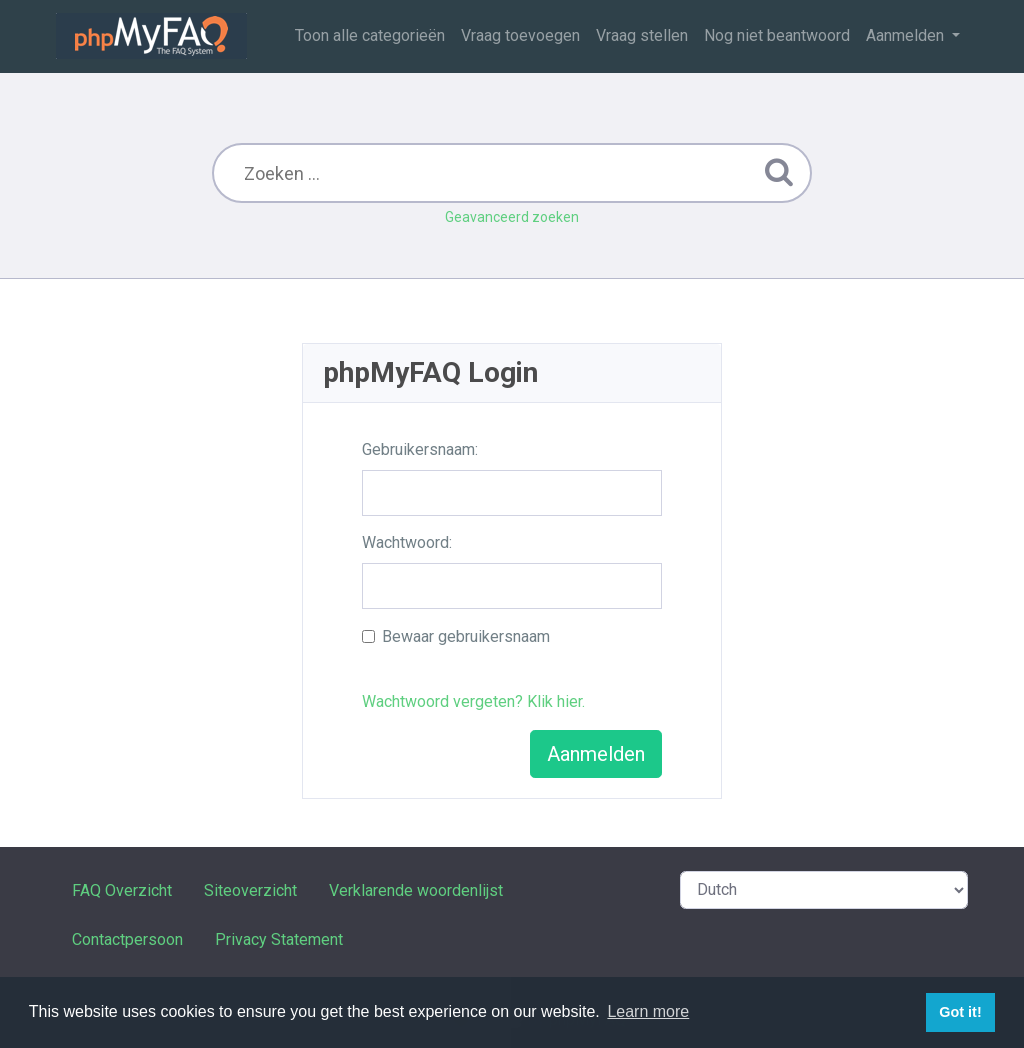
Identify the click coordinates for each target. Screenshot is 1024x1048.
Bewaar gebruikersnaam (466, 636)
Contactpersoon (127, 939)
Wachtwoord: (407, 542)
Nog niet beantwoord (777, 35)
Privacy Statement (279, 939)
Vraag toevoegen (520, 35)
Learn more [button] (648, 1011)
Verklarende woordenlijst (416, 890)
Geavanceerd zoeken (512, 217)
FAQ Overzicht (122, 890)
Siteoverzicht (250, 890)
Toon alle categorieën (370, 35)
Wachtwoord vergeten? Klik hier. (473, 701)
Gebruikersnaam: (420, 449)
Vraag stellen (642, 35)
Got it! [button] (960, 1012)
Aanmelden (907, 35)
